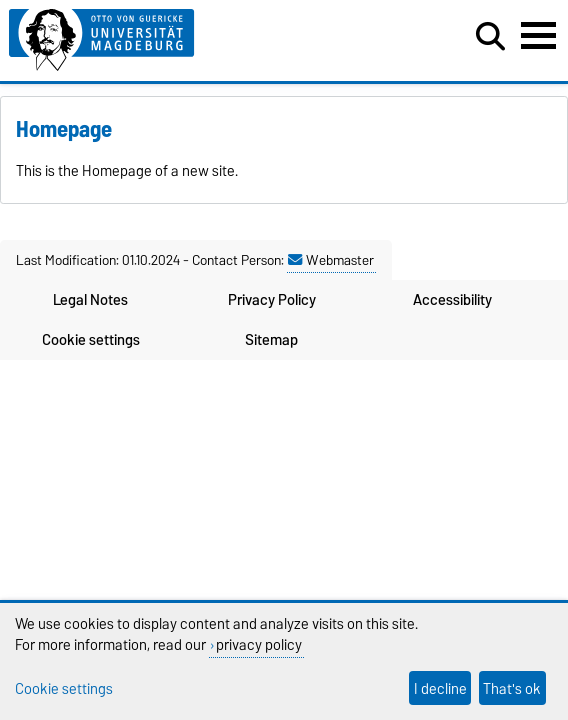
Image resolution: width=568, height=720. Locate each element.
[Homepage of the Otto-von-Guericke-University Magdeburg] (173, 40)
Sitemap (271, 340)
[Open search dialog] (490, 37)
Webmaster (331, 260)
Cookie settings (91, 340)
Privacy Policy (272, 300)
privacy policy (259, 644)
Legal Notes (90, 300)
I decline (440, 688)
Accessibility (452, 300)
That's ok (512, 688)
